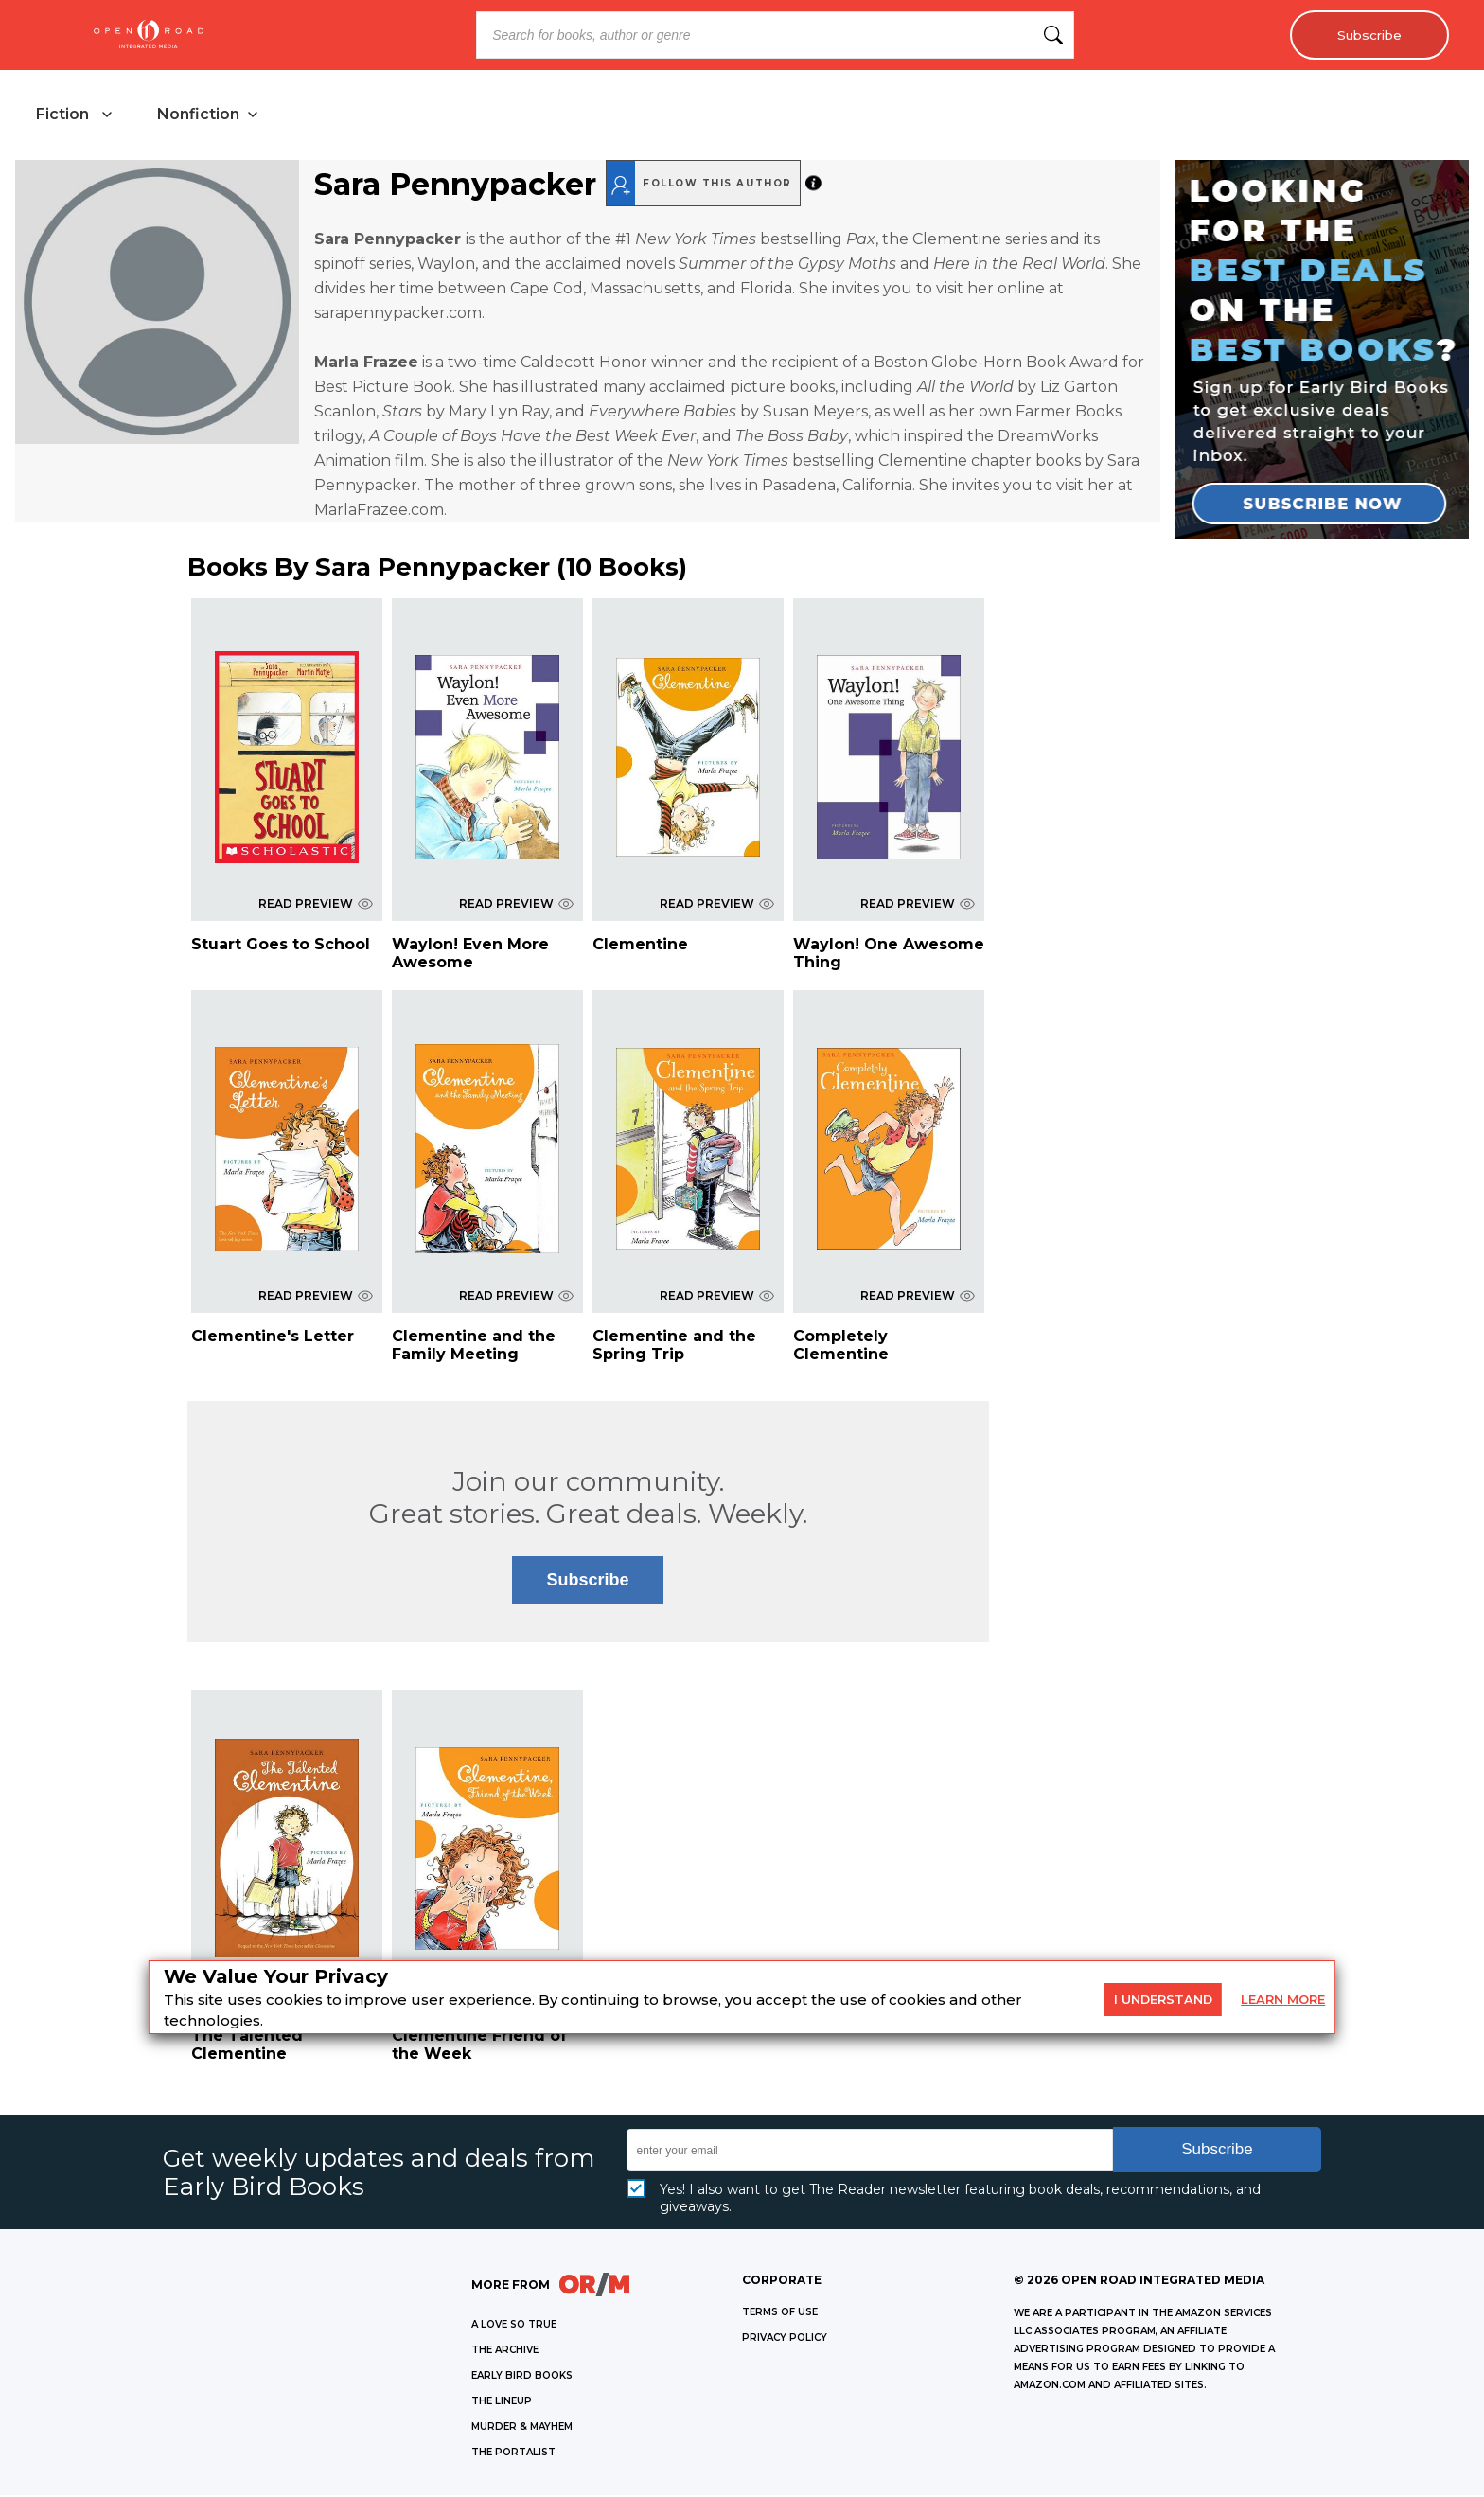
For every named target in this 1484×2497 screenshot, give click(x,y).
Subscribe (1366, 35)
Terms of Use (780, 2314)
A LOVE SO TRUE (513, 2326)
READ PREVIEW (315, 905)
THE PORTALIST (513, 2454)
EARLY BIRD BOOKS (522, 2377)
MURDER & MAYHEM (522, 2428)
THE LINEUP (501, 2403)
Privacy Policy (784, 2339)
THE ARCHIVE (505, 2352)
